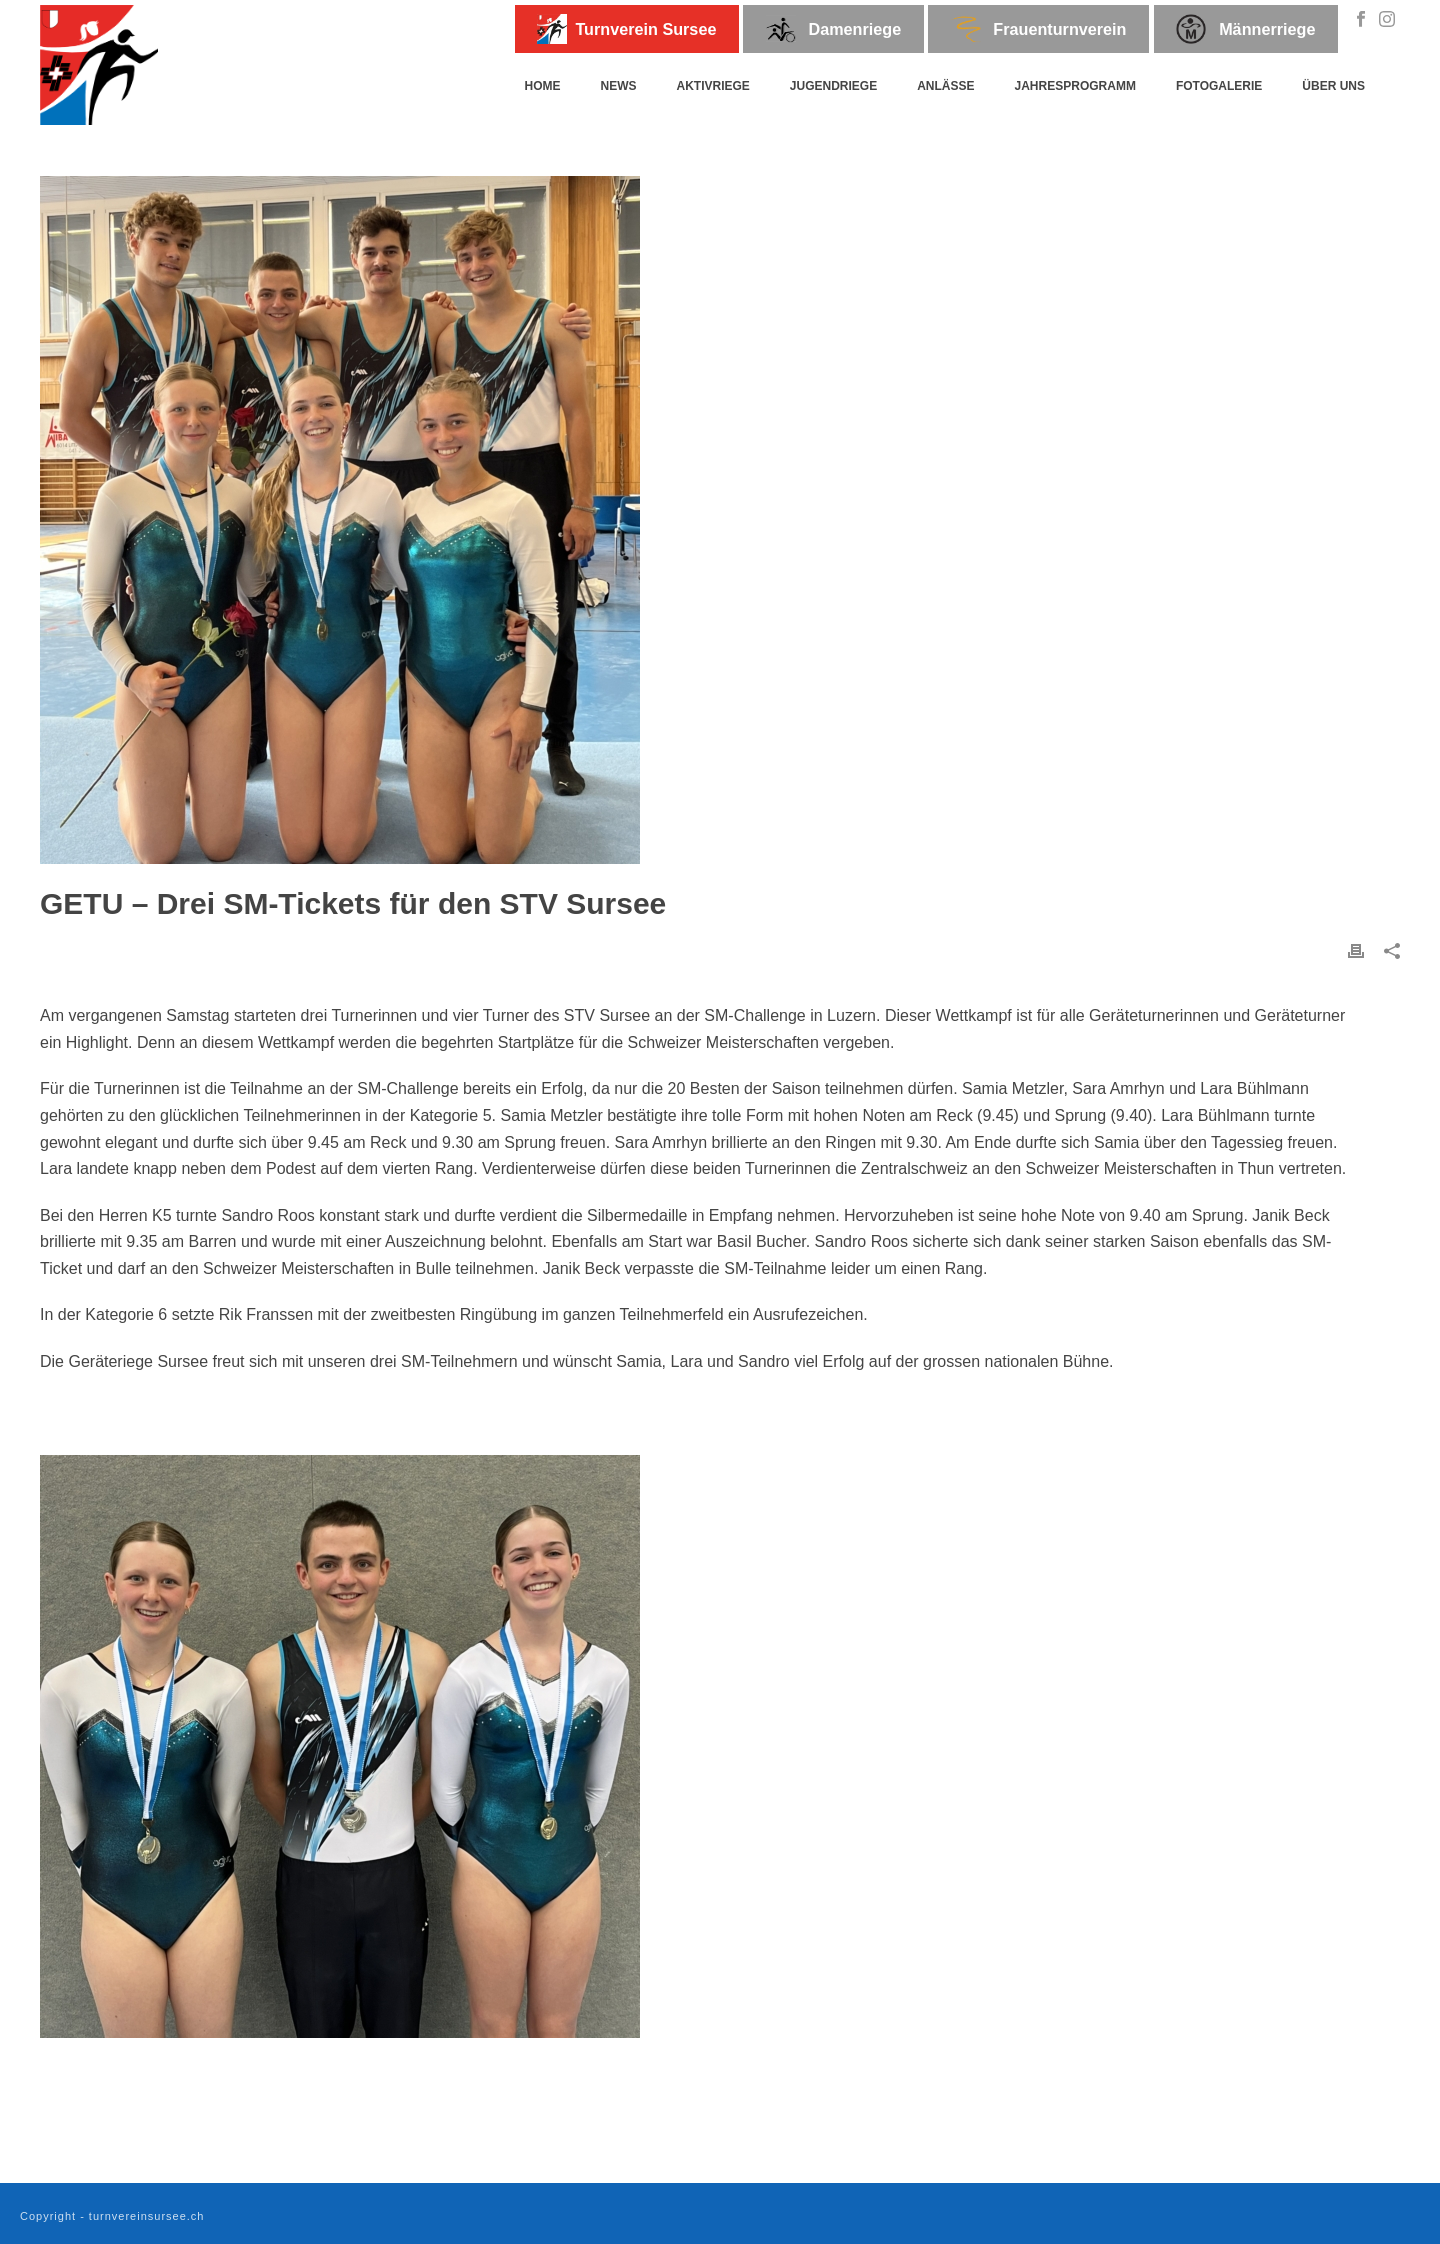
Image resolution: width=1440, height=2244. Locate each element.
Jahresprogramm (1075, 86)
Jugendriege (833, 86)
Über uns (1333, 86)
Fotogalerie (1219, 86)
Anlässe (945, 86)
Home (542, 86)
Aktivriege (712, 86)
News (618, 86)
